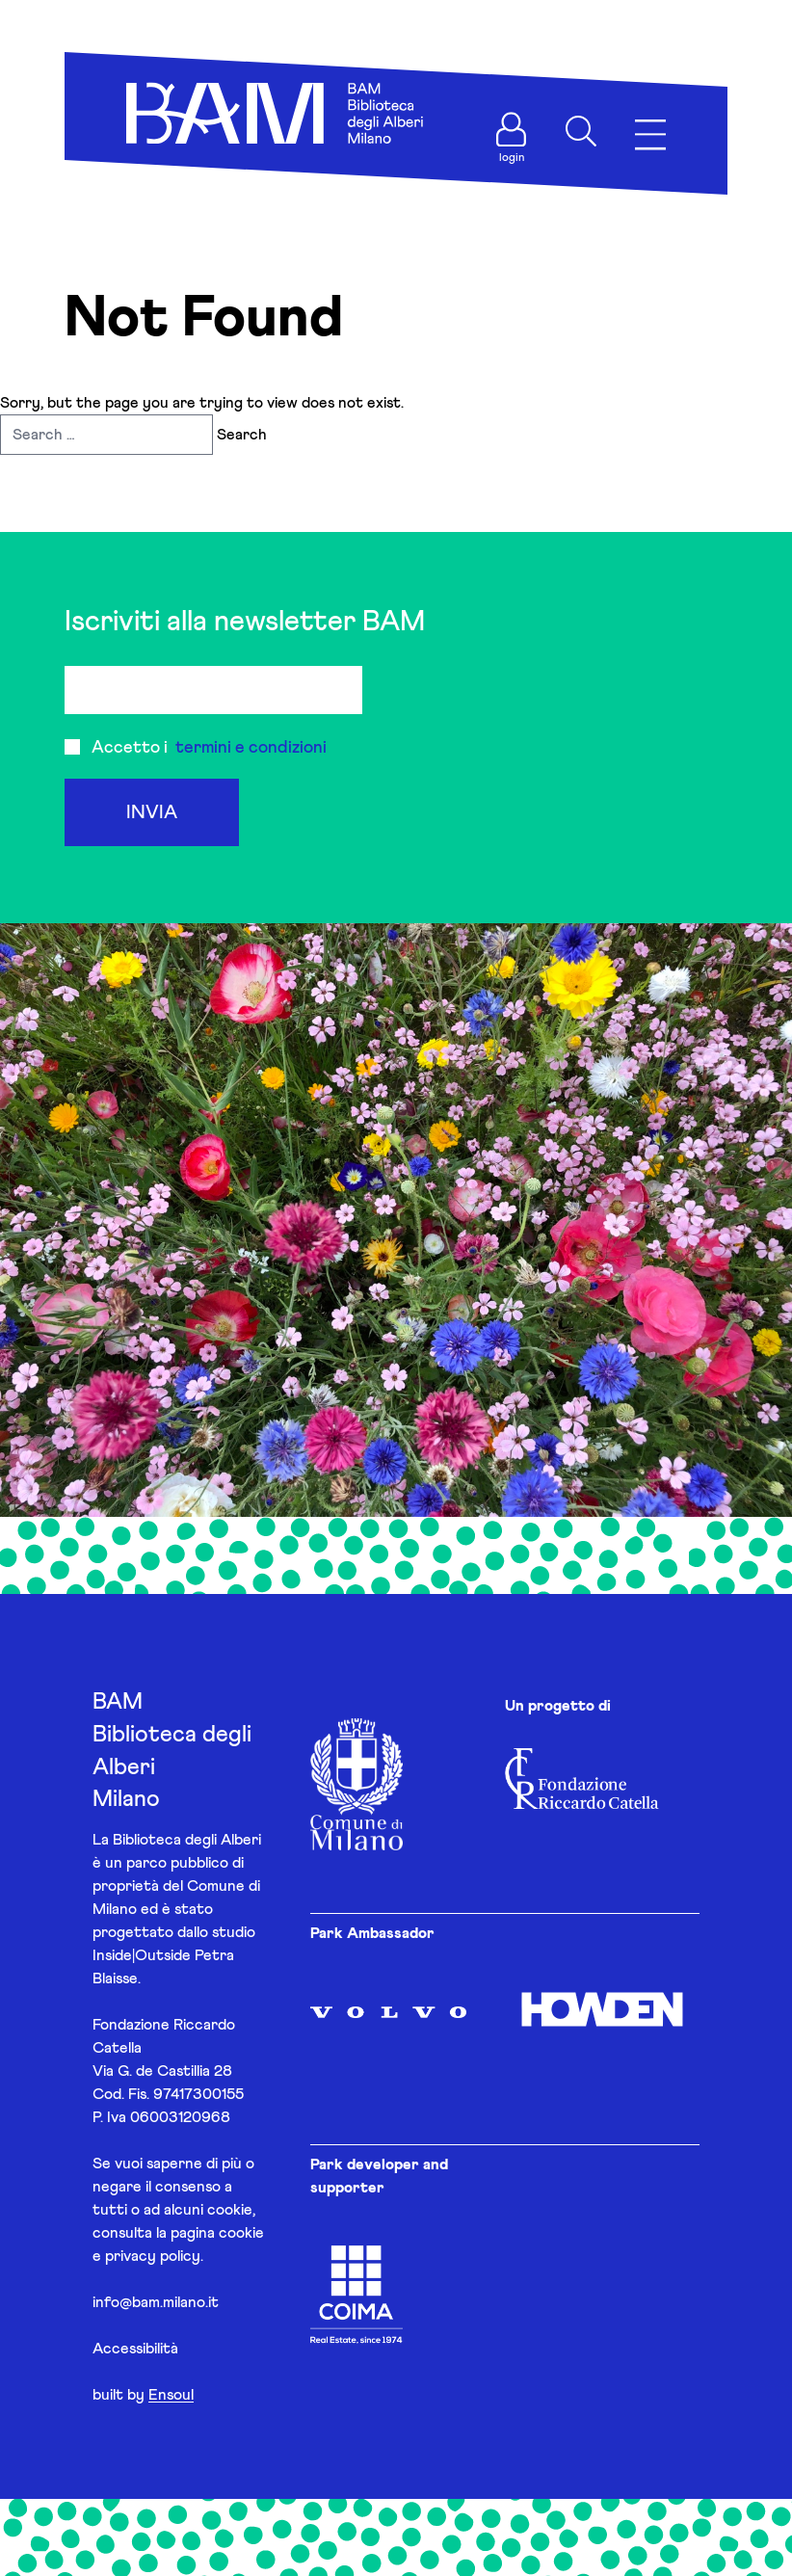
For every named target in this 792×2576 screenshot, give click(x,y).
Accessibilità (135, 2348)
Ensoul (171, 2395)
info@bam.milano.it (155, 2302)
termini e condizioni (251, 748)
